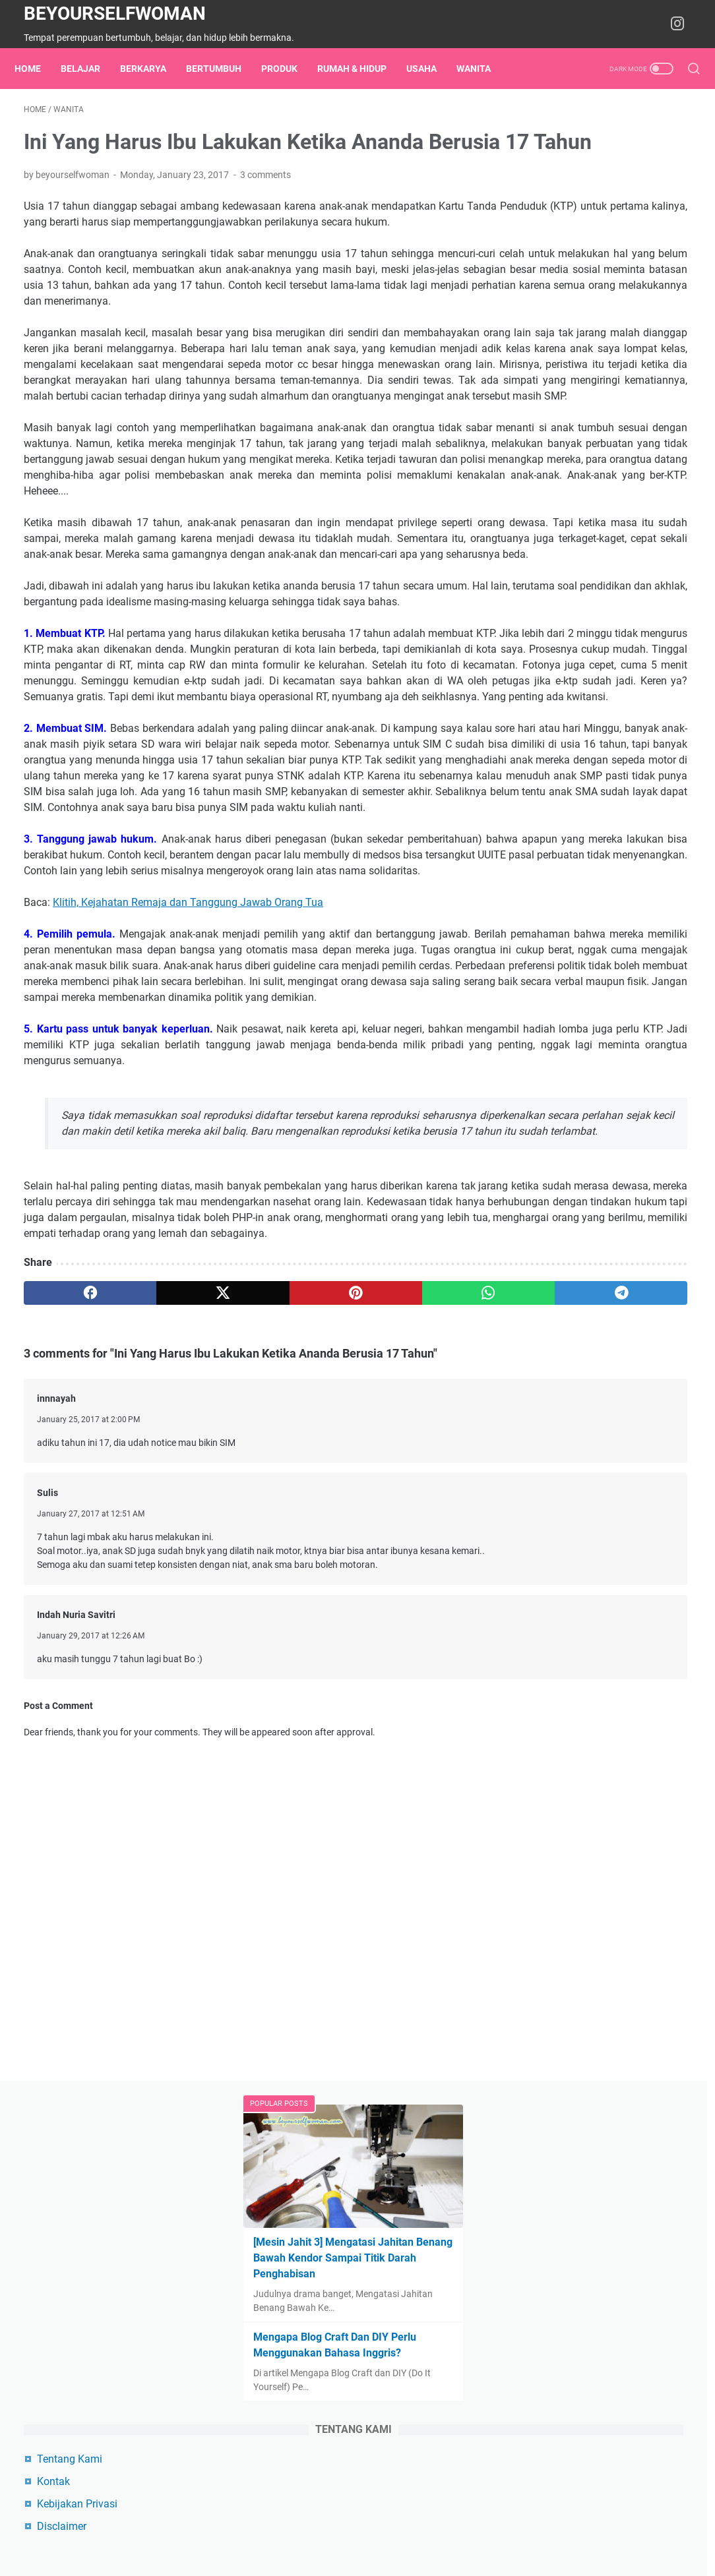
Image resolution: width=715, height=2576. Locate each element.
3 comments (265, 215)
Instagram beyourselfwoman (597, 863)
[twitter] (157, 1698)
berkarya (152, 68)
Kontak (546, 504)
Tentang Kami (563, 482)
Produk (288, 68)
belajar (89, 68)
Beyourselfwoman (115, 13)
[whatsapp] (336, 1698)
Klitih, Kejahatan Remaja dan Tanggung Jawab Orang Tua (188, 1212)
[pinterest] (246, 1698)
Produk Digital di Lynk (581, 841)
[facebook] (68, 1698)
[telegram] (425, 1698)
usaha (431, 68)
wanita (483, 68)
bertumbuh (223, 68)
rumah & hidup (361, 68)
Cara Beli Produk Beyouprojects (603, 818)
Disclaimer (555, 549)
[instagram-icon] (682, 24)
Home (37, 68)
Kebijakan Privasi (570, 527)
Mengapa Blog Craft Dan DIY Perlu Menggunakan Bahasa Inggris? (594, 360)
